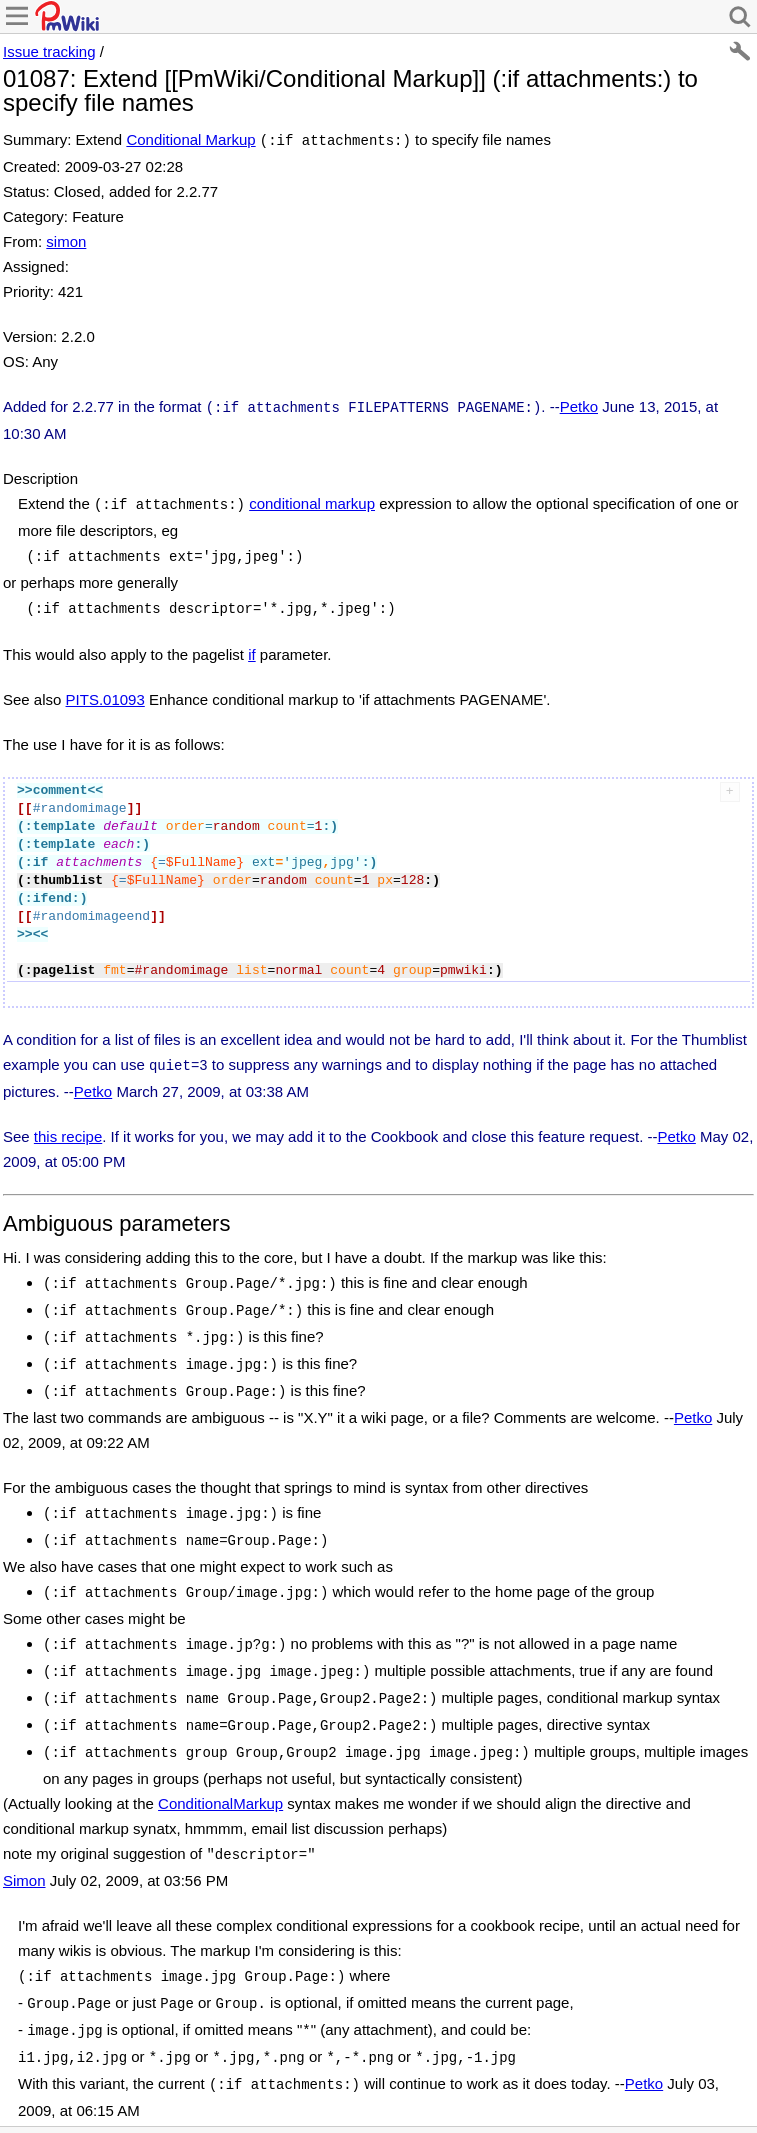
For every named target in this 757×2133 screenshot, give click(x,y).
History (59, 2092)
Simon (24, 1840)
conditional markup (312, 499)
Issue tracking (49, 51)
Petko (579, 404)
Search (266, 2092)
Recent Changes (182, 2092)
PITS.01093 (105, 689)
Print (106, 2092)
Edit (14, 2092)
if (252, 644)
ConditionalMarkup (220, 1765)
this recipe (68, 1124)
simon (66, 239)
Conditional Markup (190, 139)
